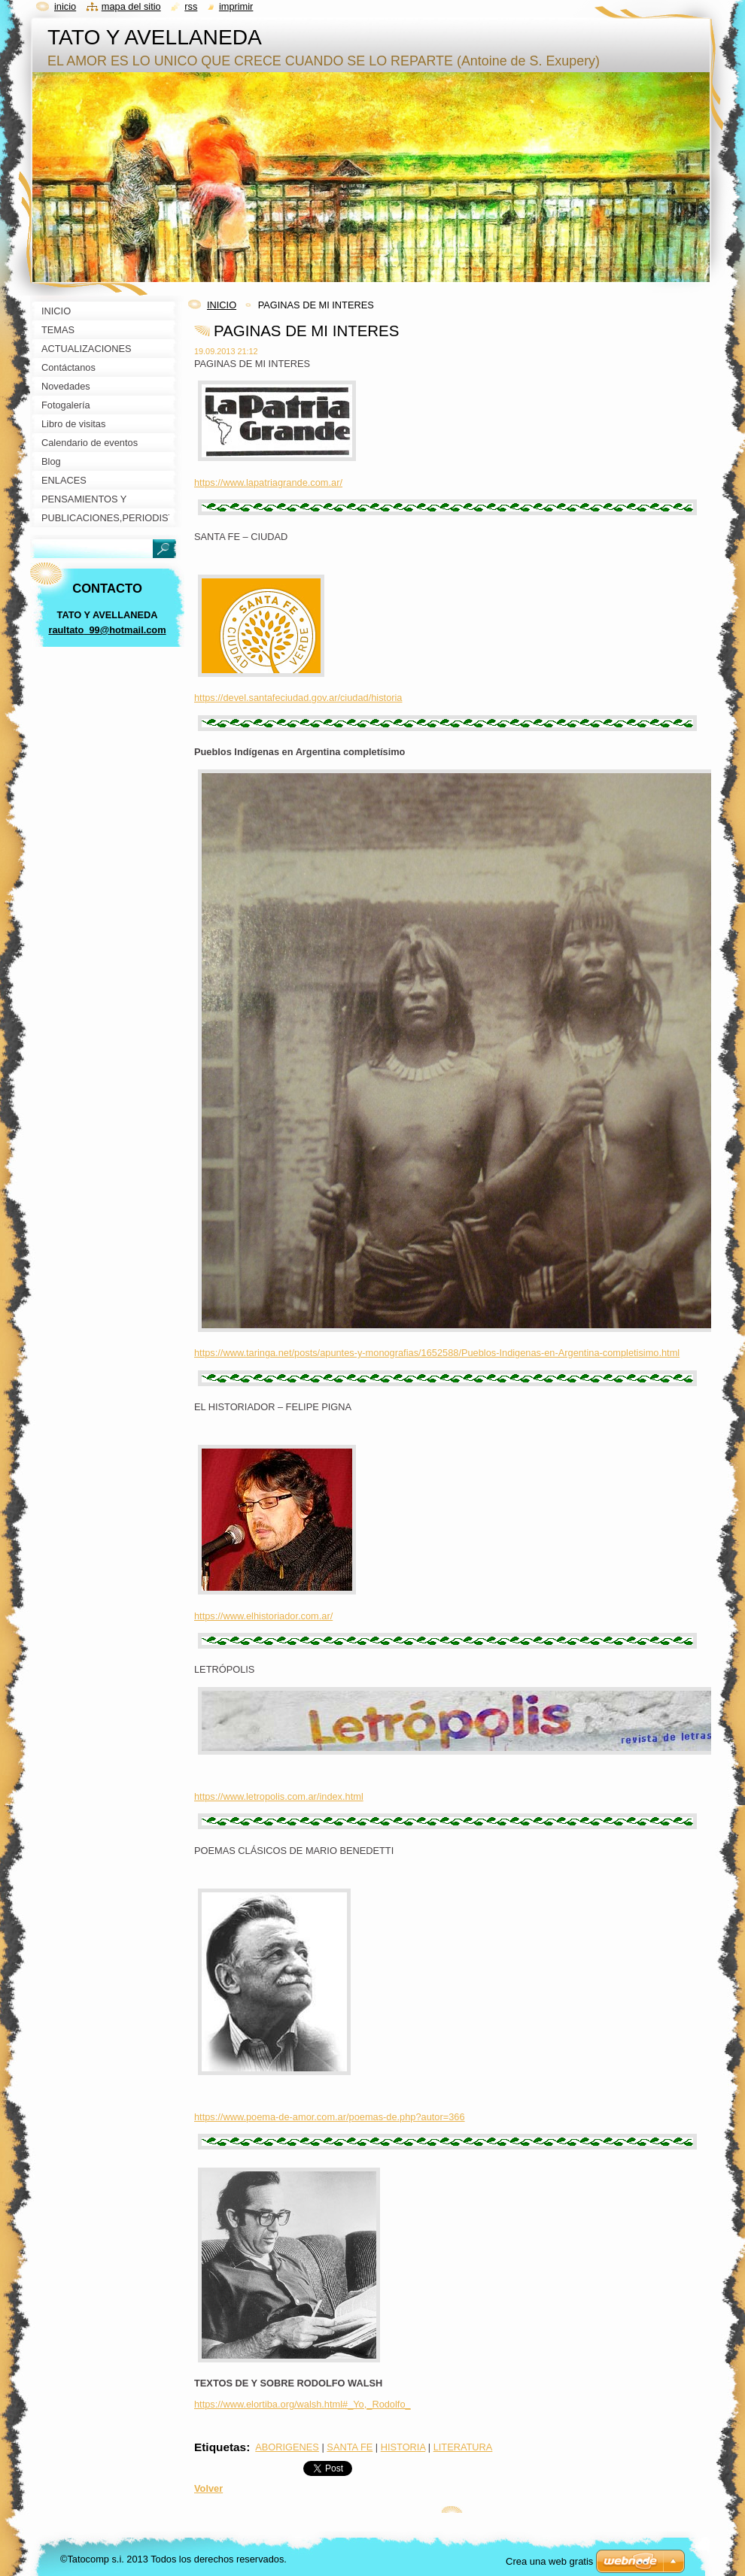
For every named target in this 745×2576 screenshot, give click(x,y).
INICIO (221, 305)
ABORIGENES (287, 2447)
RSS (190, 6)
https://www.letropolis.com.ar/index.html (278, 1796)
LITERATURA (463, 2447)
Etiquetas (220, 2447)
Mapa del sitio (131, 6)
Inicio (65, 6)
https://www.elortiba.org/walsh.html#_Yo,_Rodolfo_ (302, 2404)
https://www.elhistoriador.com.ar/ (263, 1616)
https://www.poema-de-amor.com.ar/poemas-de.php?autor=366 (329, 2116)
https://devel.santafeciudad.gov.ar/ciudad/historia (298, 697)
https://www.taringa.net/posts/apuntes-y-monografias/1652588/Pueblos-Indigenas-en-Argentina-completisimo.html (437, 1352)
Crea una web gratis (549, 2561)
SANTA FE (349, 2447)
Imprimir (236, 6)
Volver (208, 2488)
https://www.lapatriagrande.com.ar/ (268, 482)
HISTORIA (403, 2447)
